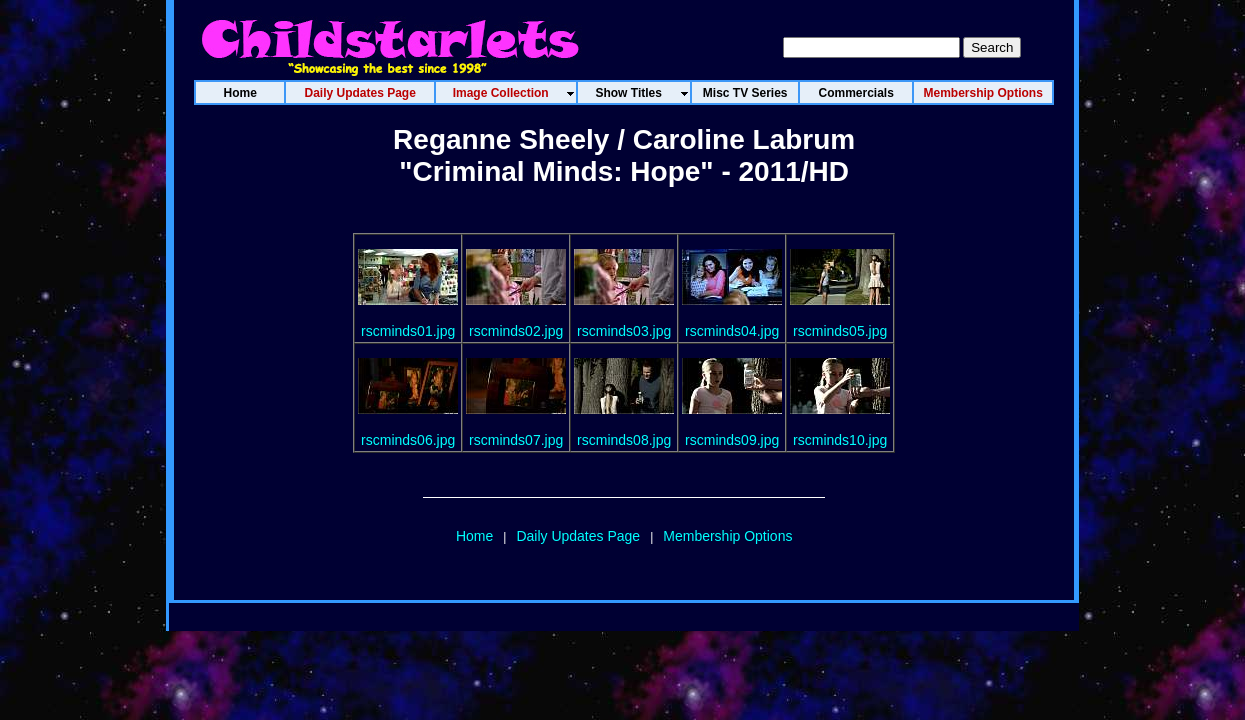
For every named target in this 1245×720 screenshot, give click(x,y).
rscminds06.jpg (408, 440)
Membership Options (727, 536)
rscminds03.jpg (624, 331)
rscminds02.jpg (516, 331)
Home (474, 536)
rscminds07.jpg (516, 440)
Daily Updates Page (578, 536)
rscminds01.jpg (408, 331)
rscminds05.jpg (840, 331)
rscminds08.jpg (624, 440)
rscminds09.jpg (732, 440)
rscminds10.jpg (840, 440)
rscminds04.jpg (732, 331)
